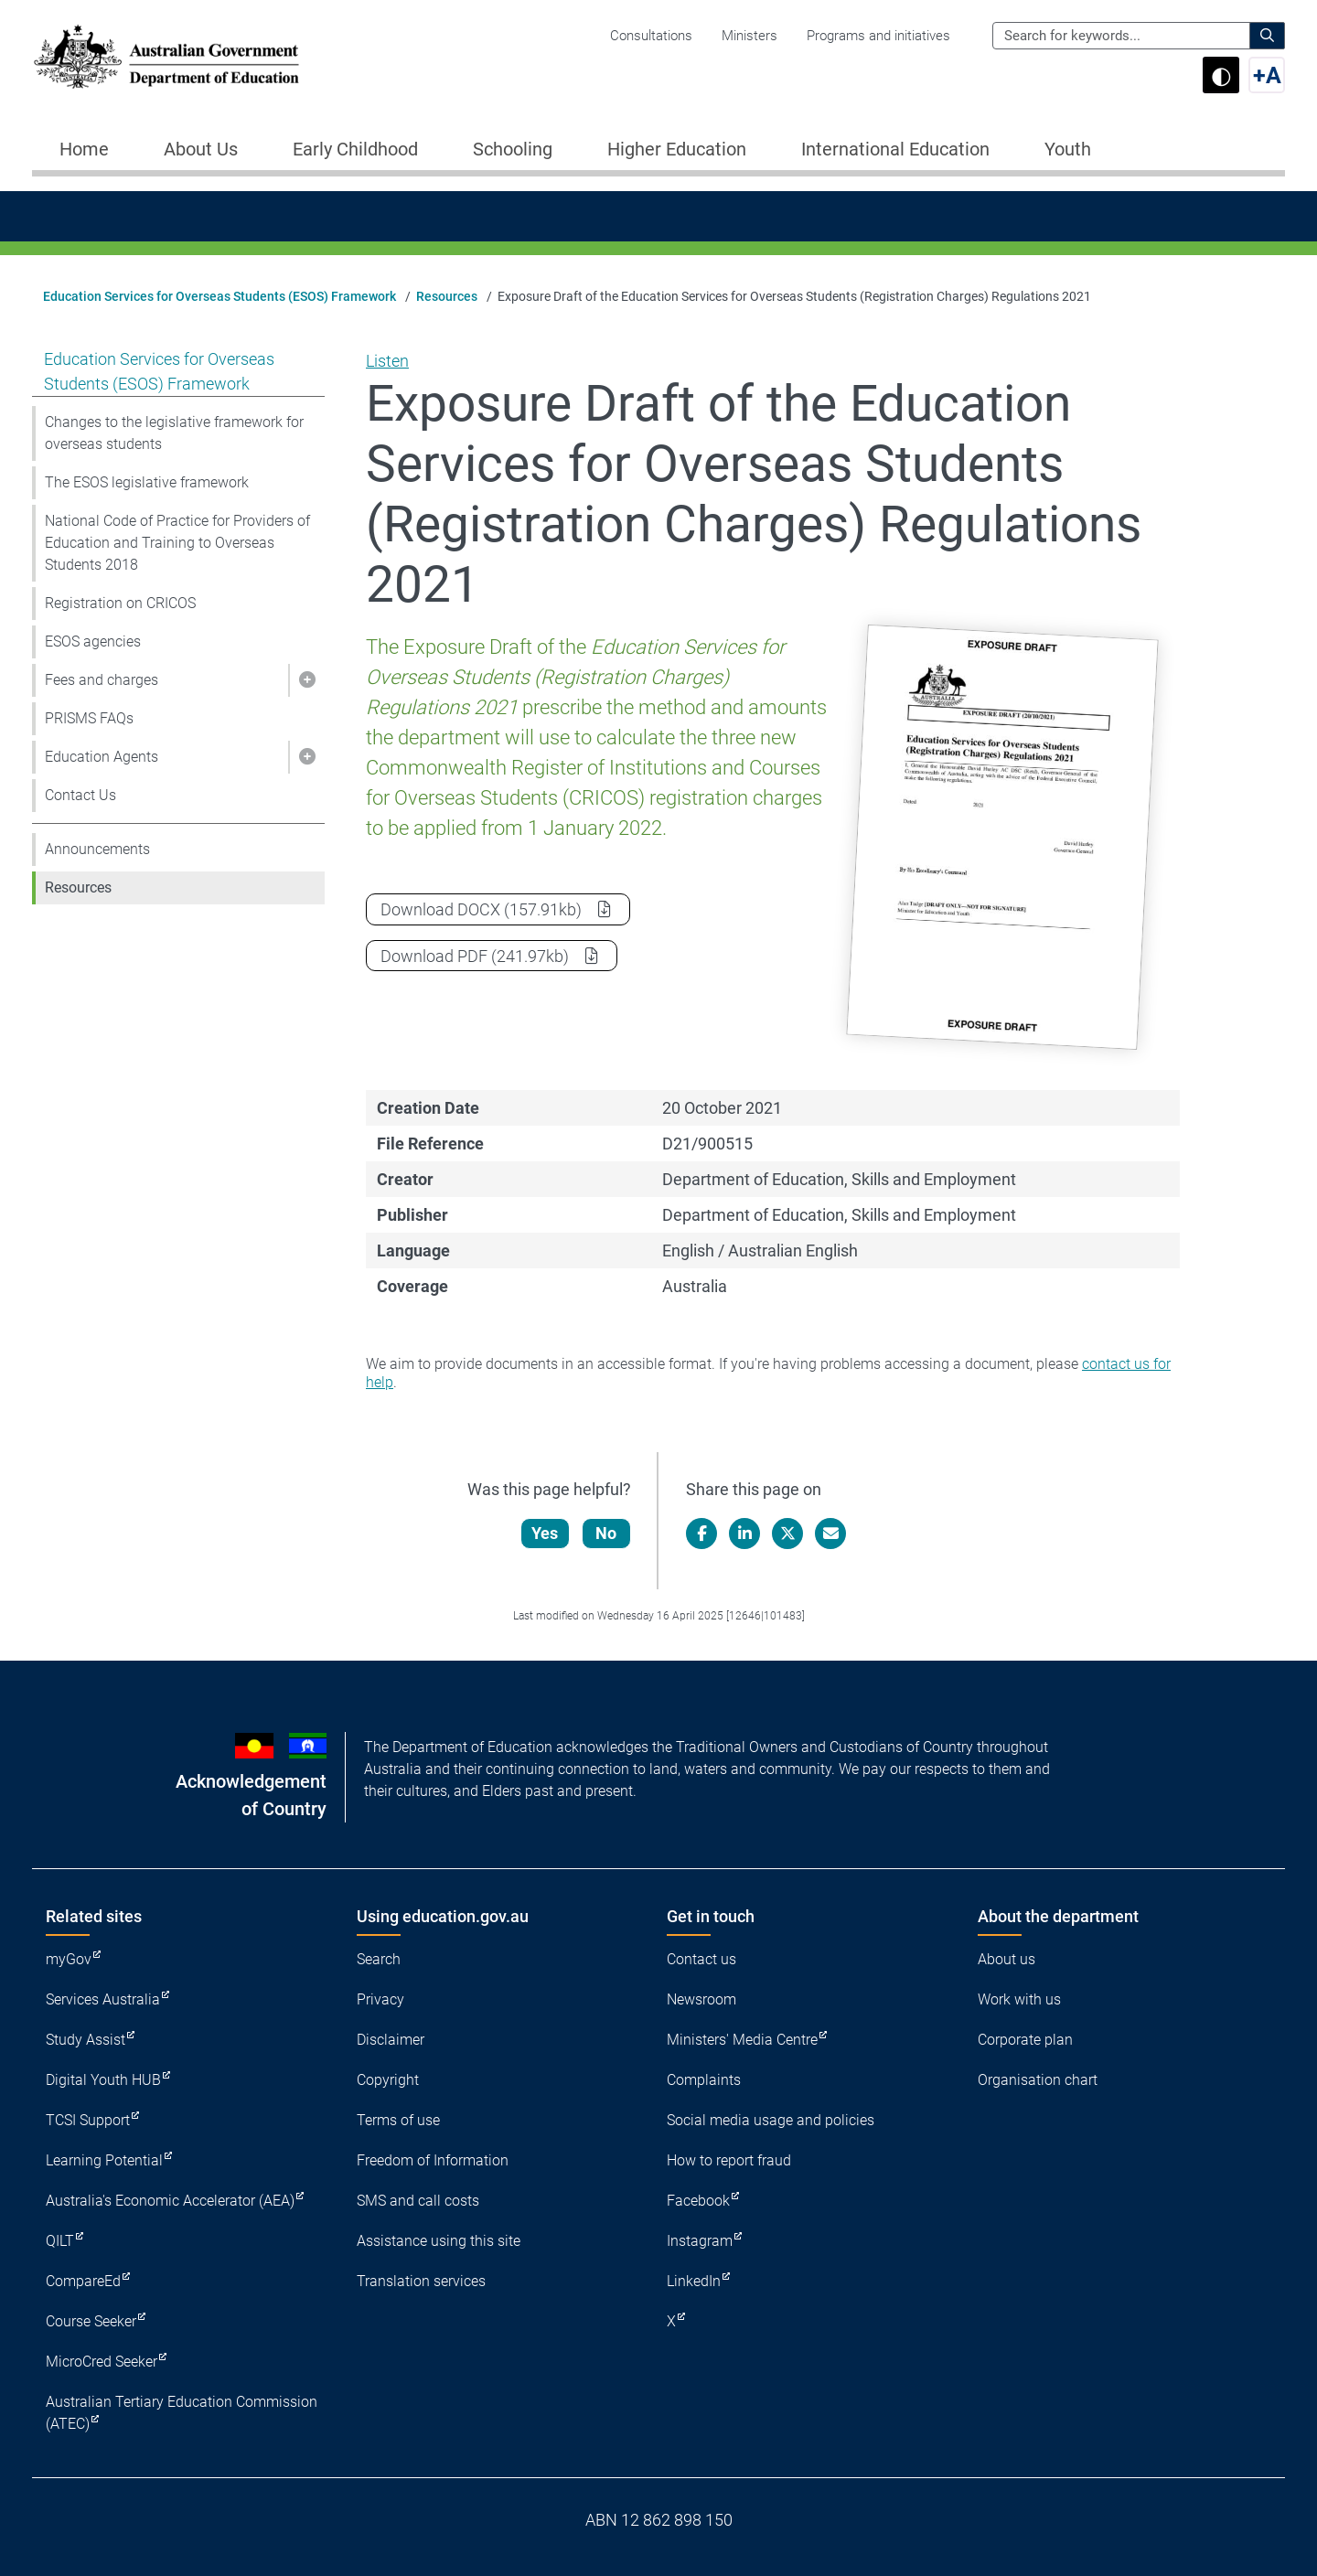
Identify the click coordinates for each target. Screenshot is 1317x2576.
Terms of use (398, 2120)
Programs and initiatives (878, 35)
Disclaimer (390, 2039)
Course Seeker (91, 2321)
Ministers (749, 35)
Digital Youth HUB (103, 2080)
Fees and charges (101, 680)
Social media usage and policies (770, 2120)
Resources (446, 296)
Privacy (380, 1999)
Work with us (1019, 1999)
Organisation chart (1038, 2080)
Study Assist (85, 2039)
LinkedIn (694, 2281)
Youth (1067, 149)
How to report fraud (729, 2160)
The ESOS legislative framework (147, 482)
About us (1006, 1959)
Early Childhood (355, 149)
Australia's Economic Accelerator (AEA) (170, 2200)
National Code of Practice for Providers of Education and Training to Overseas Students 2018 (177, 542)
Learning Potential (104, 2160)
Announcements (97, 849)
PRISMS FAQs (89, 718)
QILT (60, 2241)
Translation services (421, 2281)
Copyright (388, 2080)
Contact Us (80, 795)
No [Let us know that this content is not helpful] (606, 1533)
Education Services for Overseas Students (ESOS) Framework (219, 296)
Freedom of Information (433, 2160)
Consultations (651, 35)
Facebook (698, 2200)
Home (84, 149)
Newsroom (701, 1999)
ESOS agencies (93, 641)
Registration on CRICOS (120, 603)
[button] (306, 680)
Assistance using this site (438, 2241)
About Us (201, 149)
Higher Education (676, 149)
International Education (895, 149)
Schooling (512, 149)
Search (379, 1959)
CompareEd (83, 2281)
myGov (68, 1959)
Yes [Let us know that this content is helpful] (545, 1533)
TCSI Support (88, 2120)
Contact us (701, 1959)
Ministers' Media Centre (742, 2039)
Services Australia (103, 1999)
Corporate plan (1025, 2039)
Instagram (700, 2241)
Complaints (704, 2080)
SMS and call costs (418, 2200)
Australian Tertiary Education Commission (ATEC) (181, 2412)
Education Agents (101, 756)
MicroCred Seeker (101, 2361)
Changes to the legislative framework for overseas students (174, 433)
